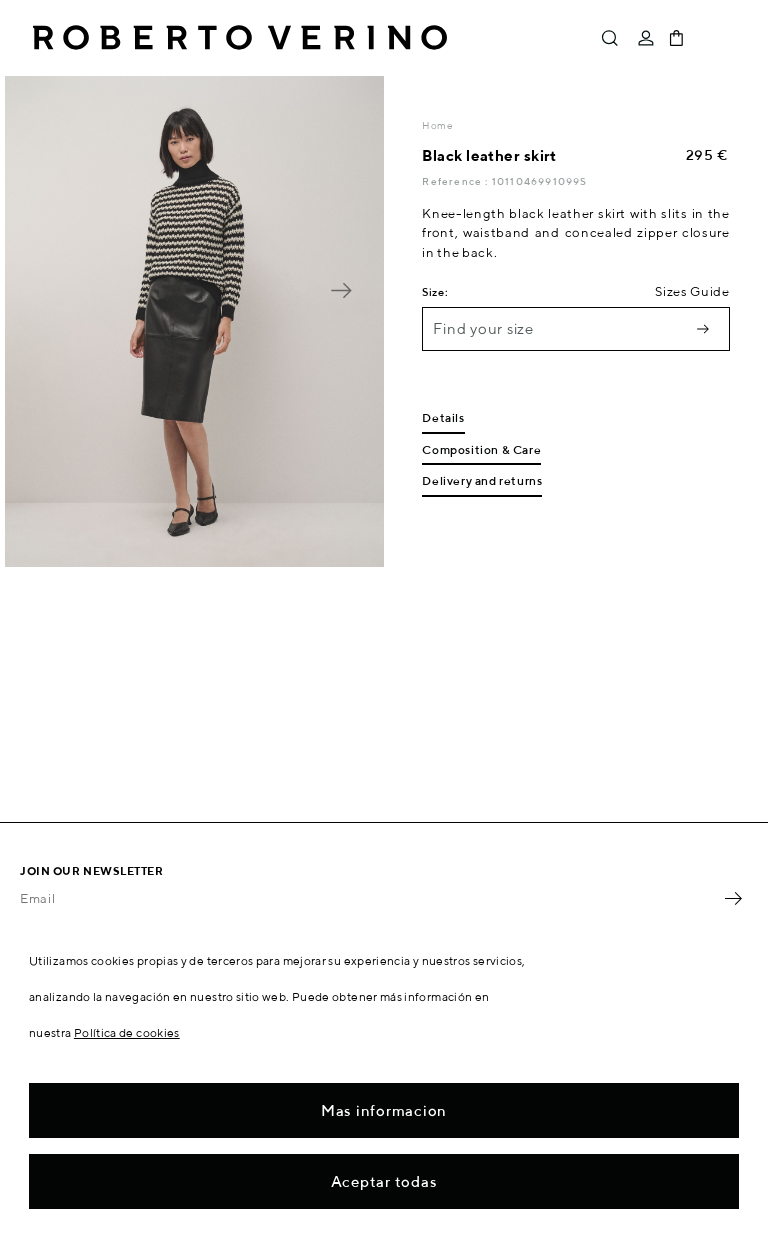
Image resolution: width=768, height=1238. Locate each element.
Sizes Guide (692, 291)
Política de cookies (127, 1032)
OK (733, 898)
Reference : (456, 181)
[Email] (369, 898)
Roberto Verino (240, 38)
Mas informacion (384, 1110)
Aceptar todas (384, 1181)
